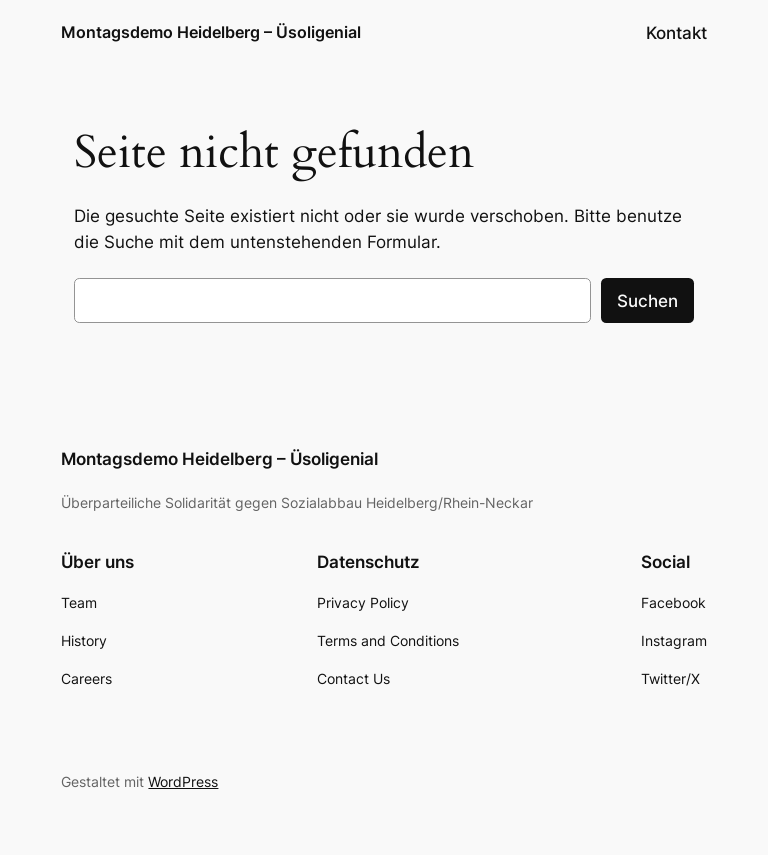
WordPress (183, 781)
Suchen (647, 301)
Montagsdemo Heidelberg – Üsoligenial (211, 32)
